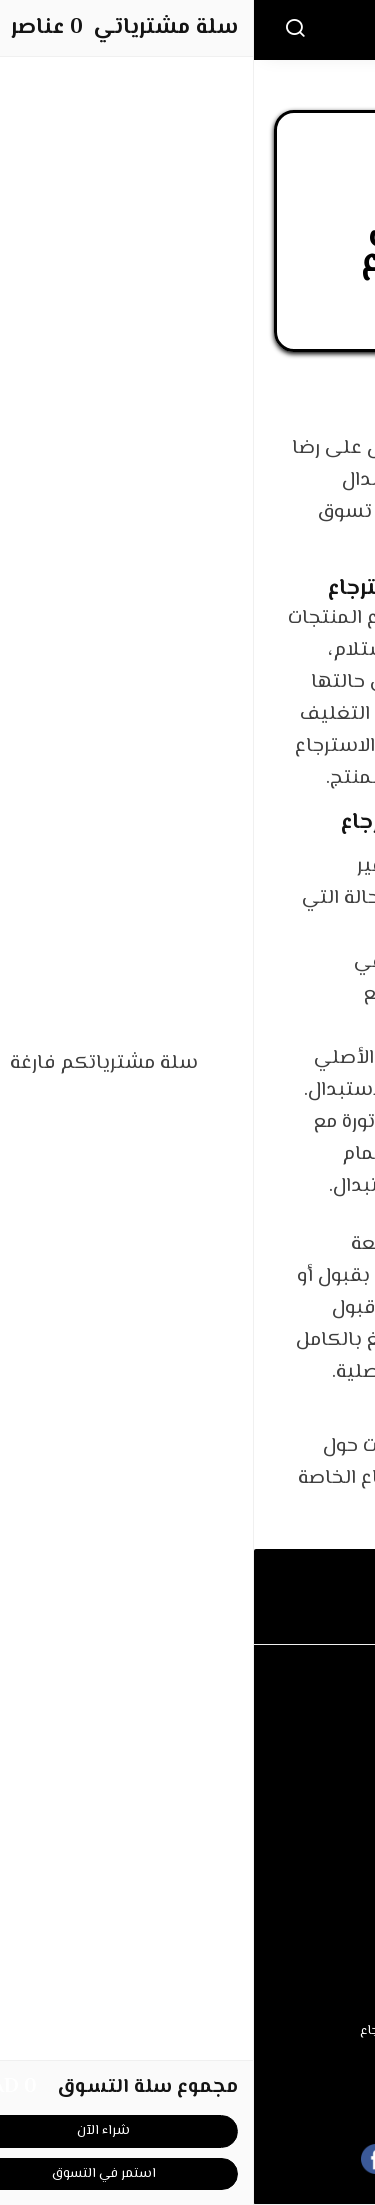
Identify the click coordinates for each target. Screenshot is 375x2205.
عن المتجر (188, 1845)
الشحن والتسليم (188, 1907)
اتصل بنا (187, 1722)
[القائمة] (333, 30)
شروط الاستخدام (188, 2000)
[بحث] (41, 30)
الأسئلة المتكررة (187, 1753)
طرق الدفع (188, 1876)
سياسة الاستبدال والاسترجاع (188, 2031)
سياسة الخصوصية (188, 2061)
